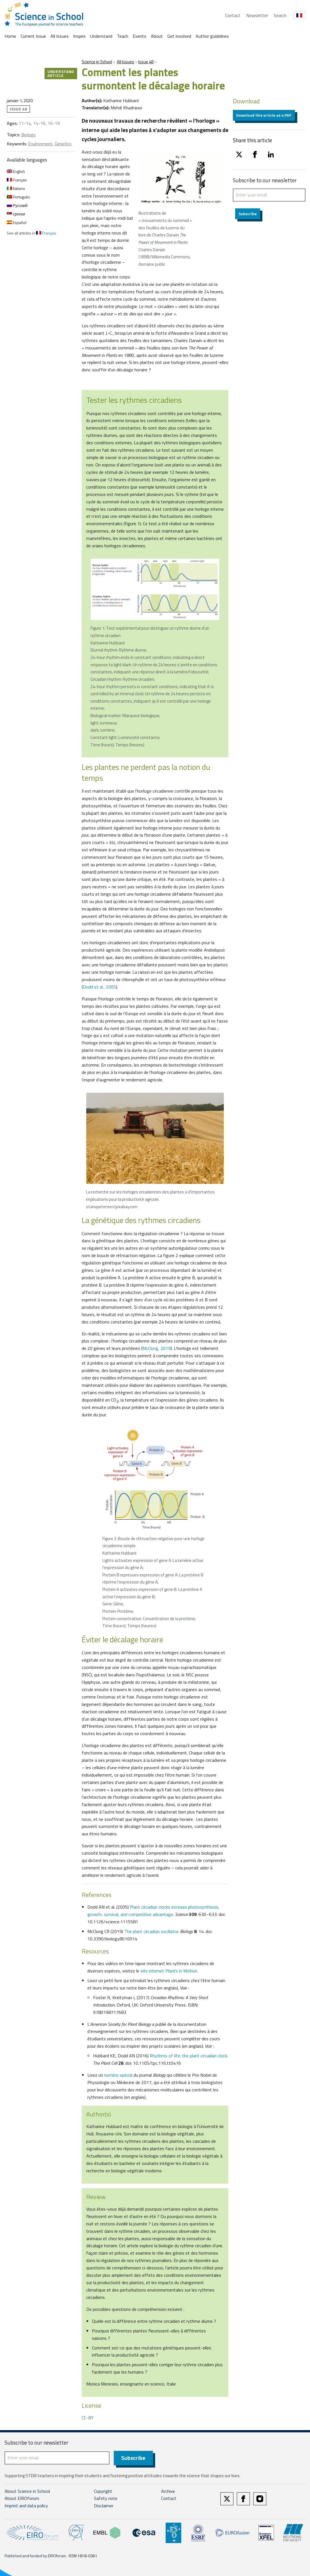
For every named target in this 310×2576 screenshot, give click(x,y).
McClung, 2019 (156, 1348)
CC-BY (88, 2417)
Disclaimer (103, 2505)
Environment (40, 143)
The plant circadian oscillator (151, 1931)
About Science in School (27, 2491)
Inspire (79, 36)
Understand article (60, 73)
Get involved (179, 36)
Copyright (103, 2491)
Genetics (63, 143)
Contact (233, 15)
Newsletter (257, 15)
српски (16, 214)
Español (16, 222)
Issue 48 (145, 61)
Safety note (105, 2498)
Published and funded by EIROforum (35, 2556)
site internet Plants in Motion (168, 1970)
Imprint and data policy (26, 2505)
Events (139, 36)
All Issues (59, 36)
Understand (101, 36)
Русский (17, 205)
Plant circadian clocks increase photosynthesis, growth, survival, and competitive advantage (153, 1910)
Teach (122, 36)
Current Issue (33, 36)
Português (18, 197)
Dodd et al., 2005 (99, 986)
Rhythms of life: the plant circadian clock (188, 2055)
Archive (168, 2491)
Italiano (16, 188)
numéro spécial (118, 2075)
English (16, 171)
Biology (28, 134)
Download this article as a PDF (264, 115)
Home (10, 36)
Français (17, 180)
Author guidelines (212, 36)
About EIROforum (22, 2498)
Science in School (97, 61)
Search (280, 15)
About (157, 36)
